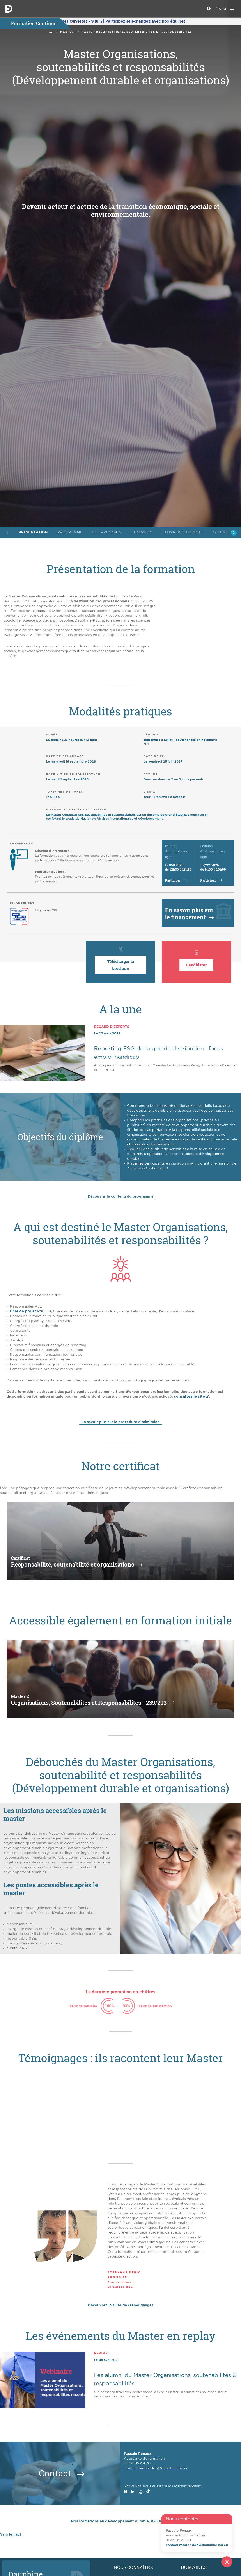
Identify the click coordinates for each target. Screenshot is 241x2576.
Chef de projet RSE (27, 1311)
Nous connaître (133, 2567)
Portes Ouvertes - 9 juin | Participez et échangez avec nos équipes (120, 21)
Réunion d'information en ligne (177, 851)
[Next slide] (234, 534)
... (50, 32)
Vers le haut (10, 2534)
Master (67, 32)
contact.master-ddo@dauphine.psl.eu (156, 2468)
